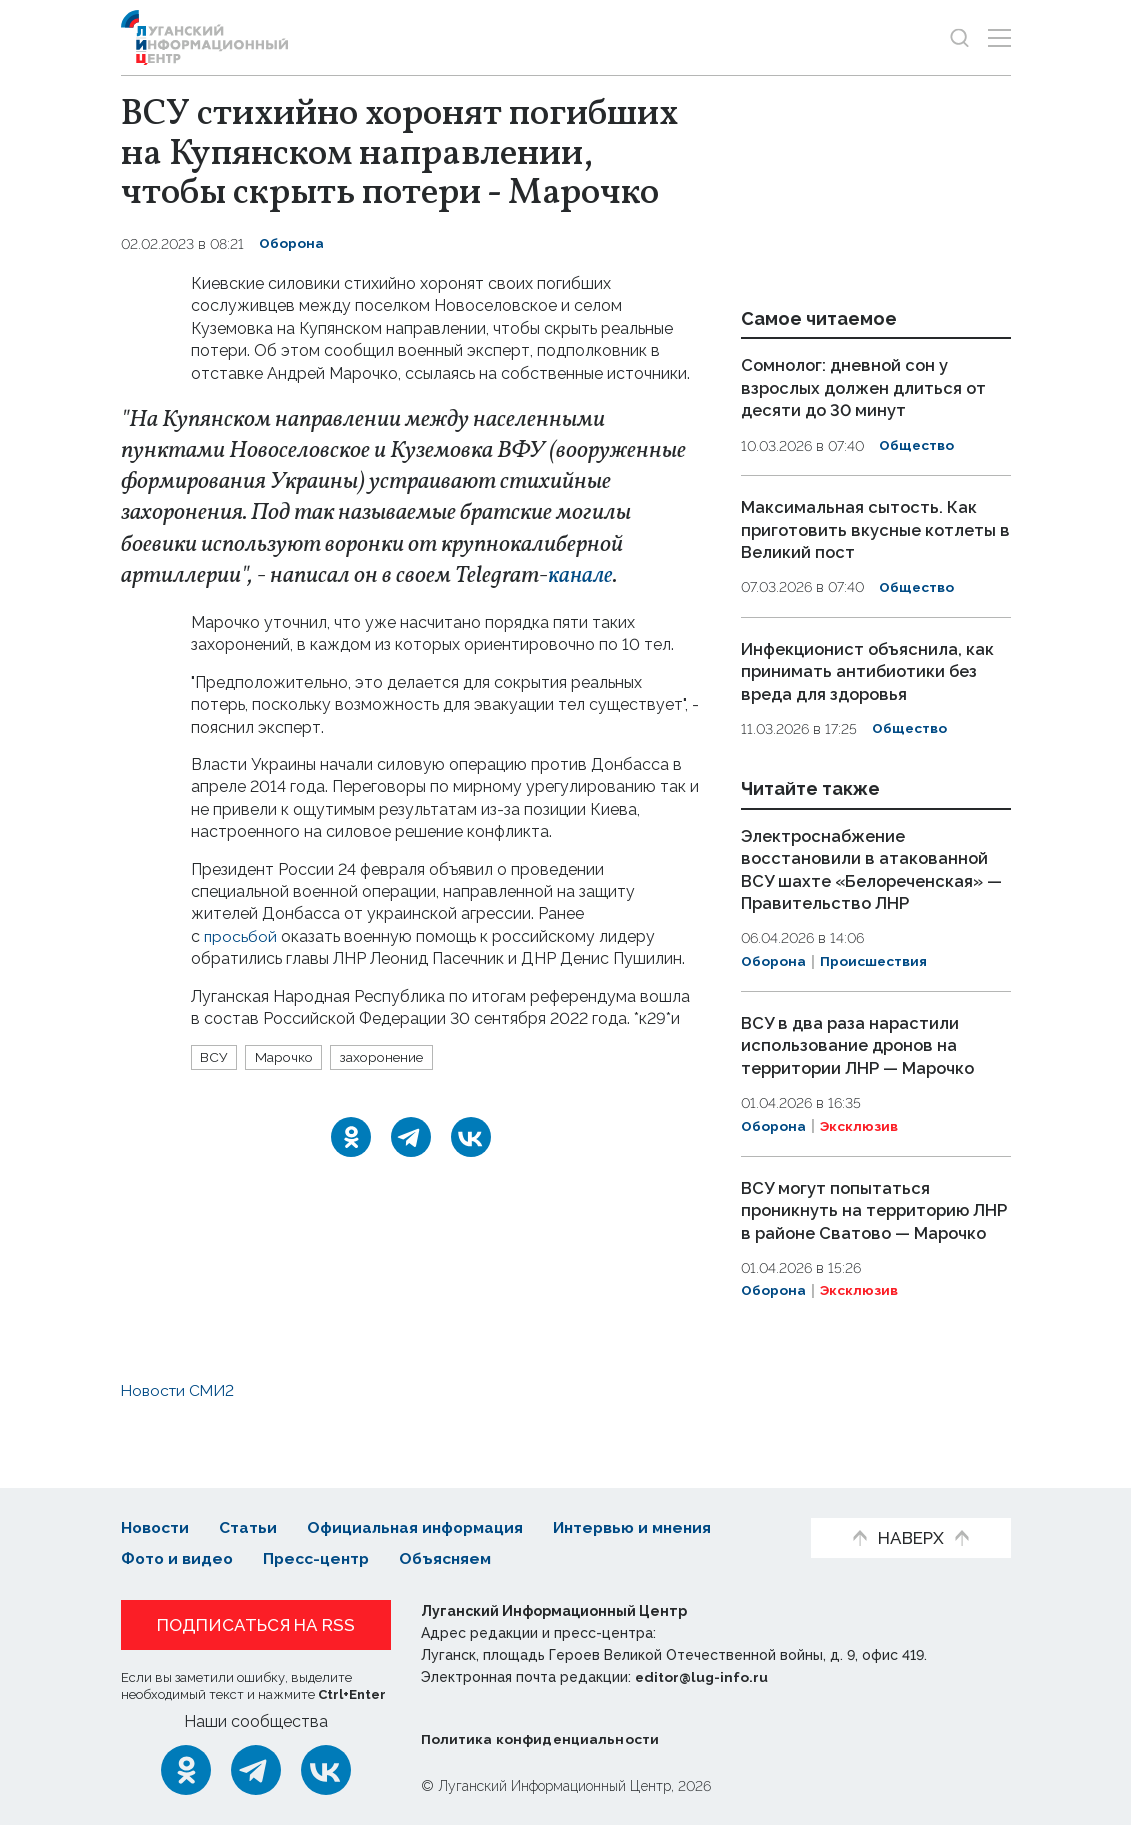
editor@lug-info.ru (703, 1677)
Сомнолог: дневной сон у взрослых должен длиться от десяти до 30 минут (867, 387)
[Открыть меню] (999, 37)
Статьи (251, 1528)
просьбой (241, 936)
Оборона (291, 244)
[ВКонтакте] (471, 1137)
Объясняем (455, 1558)
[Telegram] (411, 1137)
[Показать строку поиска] (959, 37)
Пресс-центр (321, 1558)
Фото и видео (178, 1558)
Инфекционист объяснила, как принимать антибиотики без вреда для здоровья (870, 668)
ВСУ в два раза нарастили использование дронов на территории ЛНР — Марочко (862, 1062)
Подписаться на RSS (256, 1625)
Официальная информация (422, 1528)
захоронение (389, 1057)
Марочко (287, 1057)
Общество (917, 445)
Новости (156, 1528)
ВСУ (215, 1057)
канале (581, 576)
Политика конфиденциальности (542, 1739)
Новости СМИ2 (180, 1427)
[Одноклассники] (351, 1137)
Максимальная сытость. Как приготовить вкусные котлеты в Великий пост (872, 528)
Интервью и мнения (646, 1528)
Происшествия (874, 979)
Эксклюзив (859, 1143)
